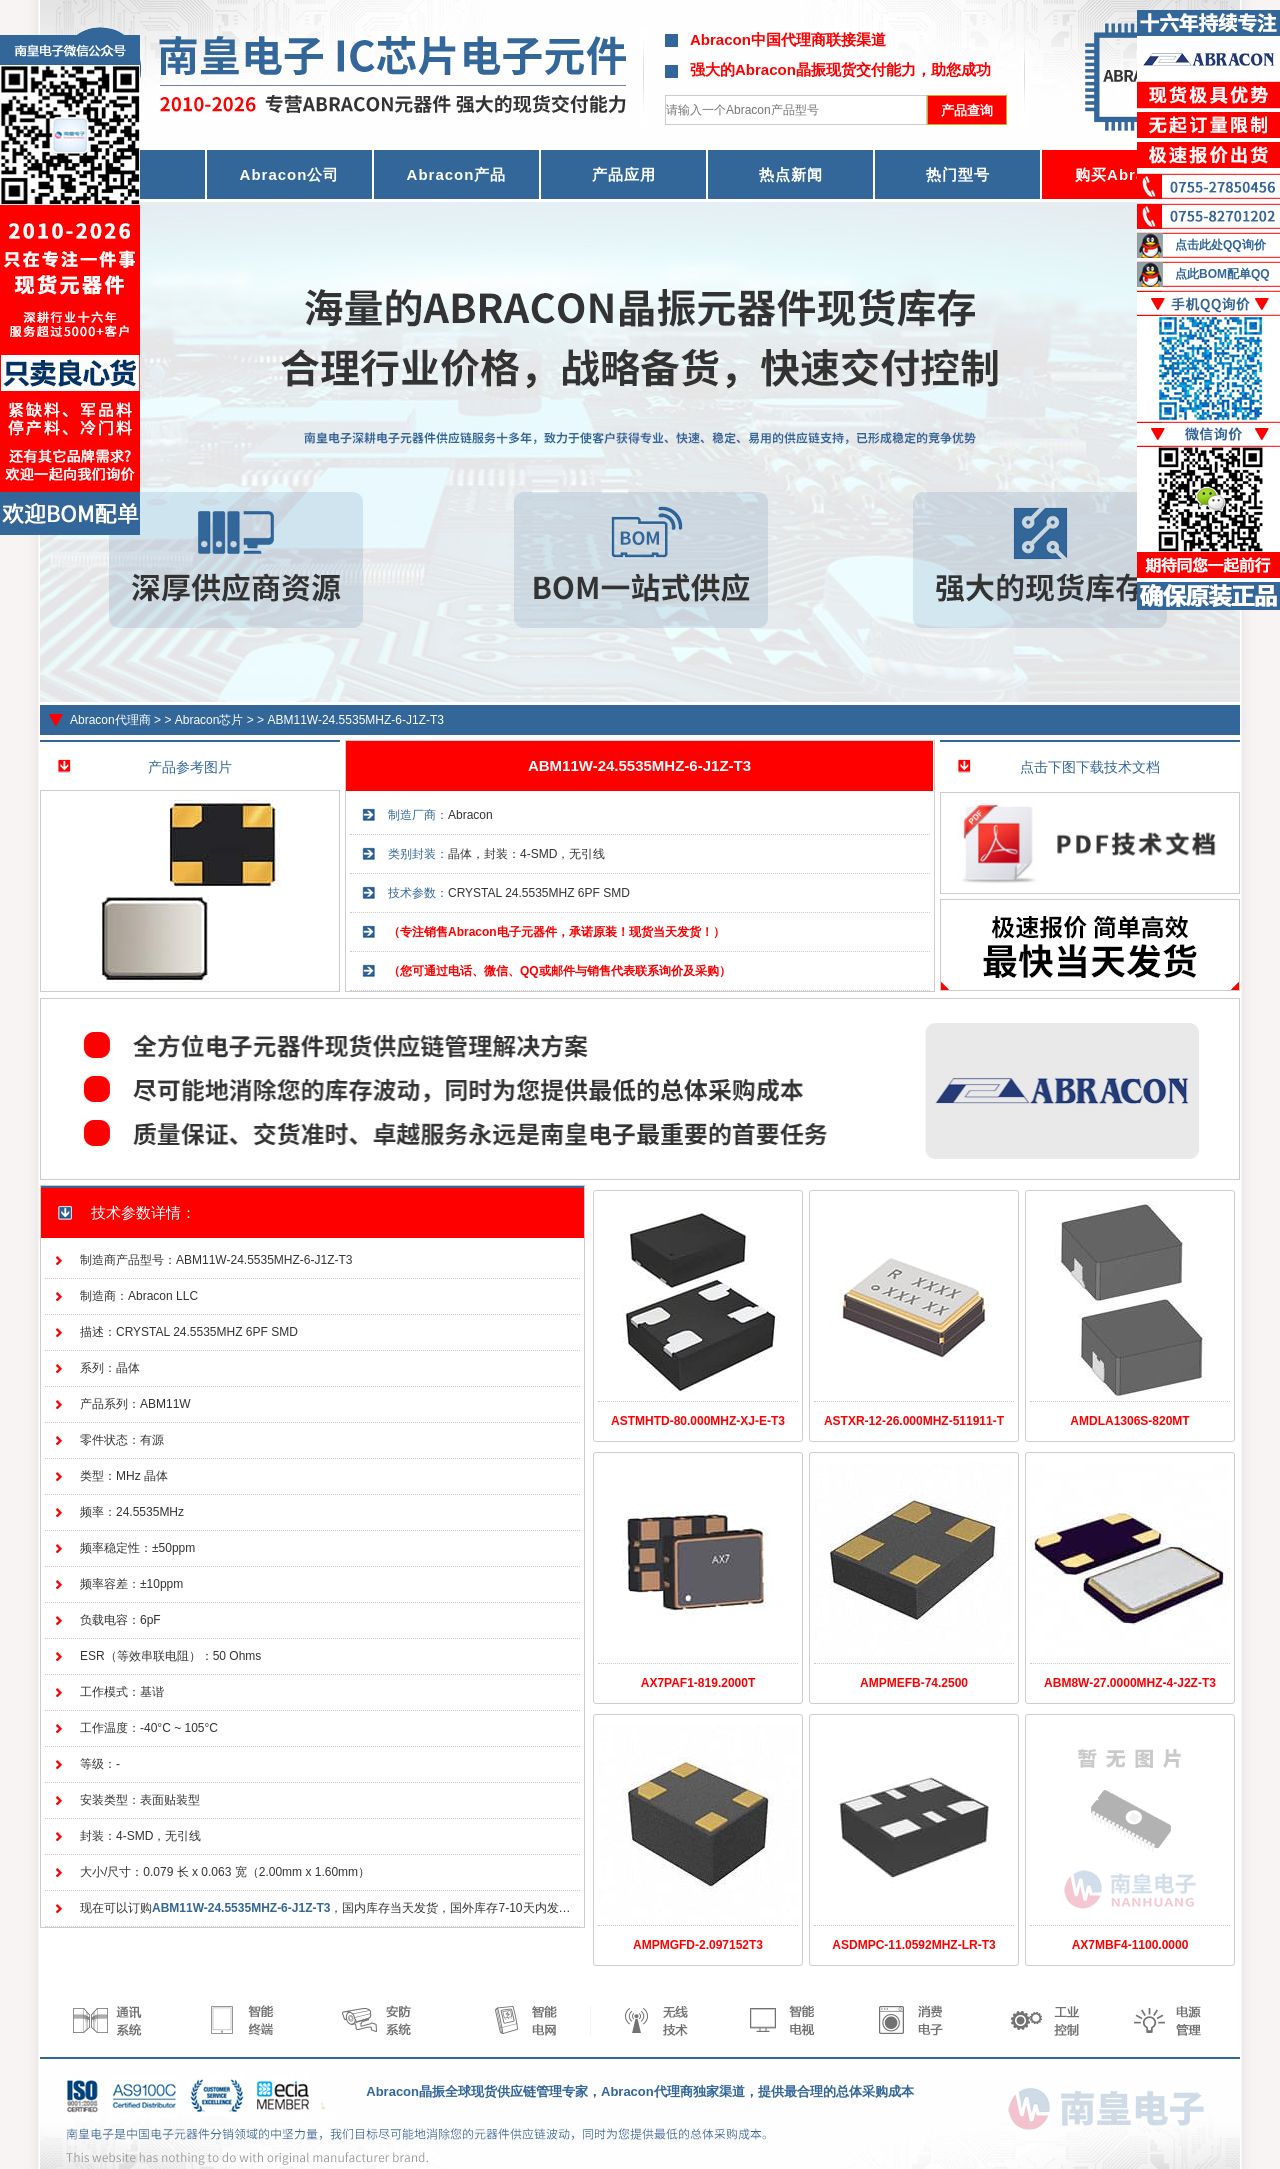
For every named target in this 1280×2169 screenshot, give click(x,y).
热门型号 (958, 174)
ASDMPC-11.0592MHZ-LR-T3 (913, 1945)
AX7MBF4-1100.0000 (1130, 1945)
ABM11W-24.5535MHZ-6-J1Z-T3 (355, 720)
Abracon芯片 (209, 720)
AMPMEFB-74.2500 (914, 1683)
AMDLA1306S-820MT (1129, 1421)
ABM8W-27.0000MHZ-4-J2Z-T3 (1130, 1683)
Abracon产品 (457, 174)
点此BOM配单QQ (1222, 274)
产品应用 (624, 174)
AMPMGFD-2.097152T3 (698, 1945)
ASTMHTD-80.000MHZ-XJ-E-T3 (698, 1421)
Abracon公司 (290, 174)
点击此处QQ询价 (1220, 245)
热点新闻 (791, 174)
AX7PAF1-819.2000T (698, 1683)
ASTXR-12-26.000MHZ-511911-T (914, 1421)
